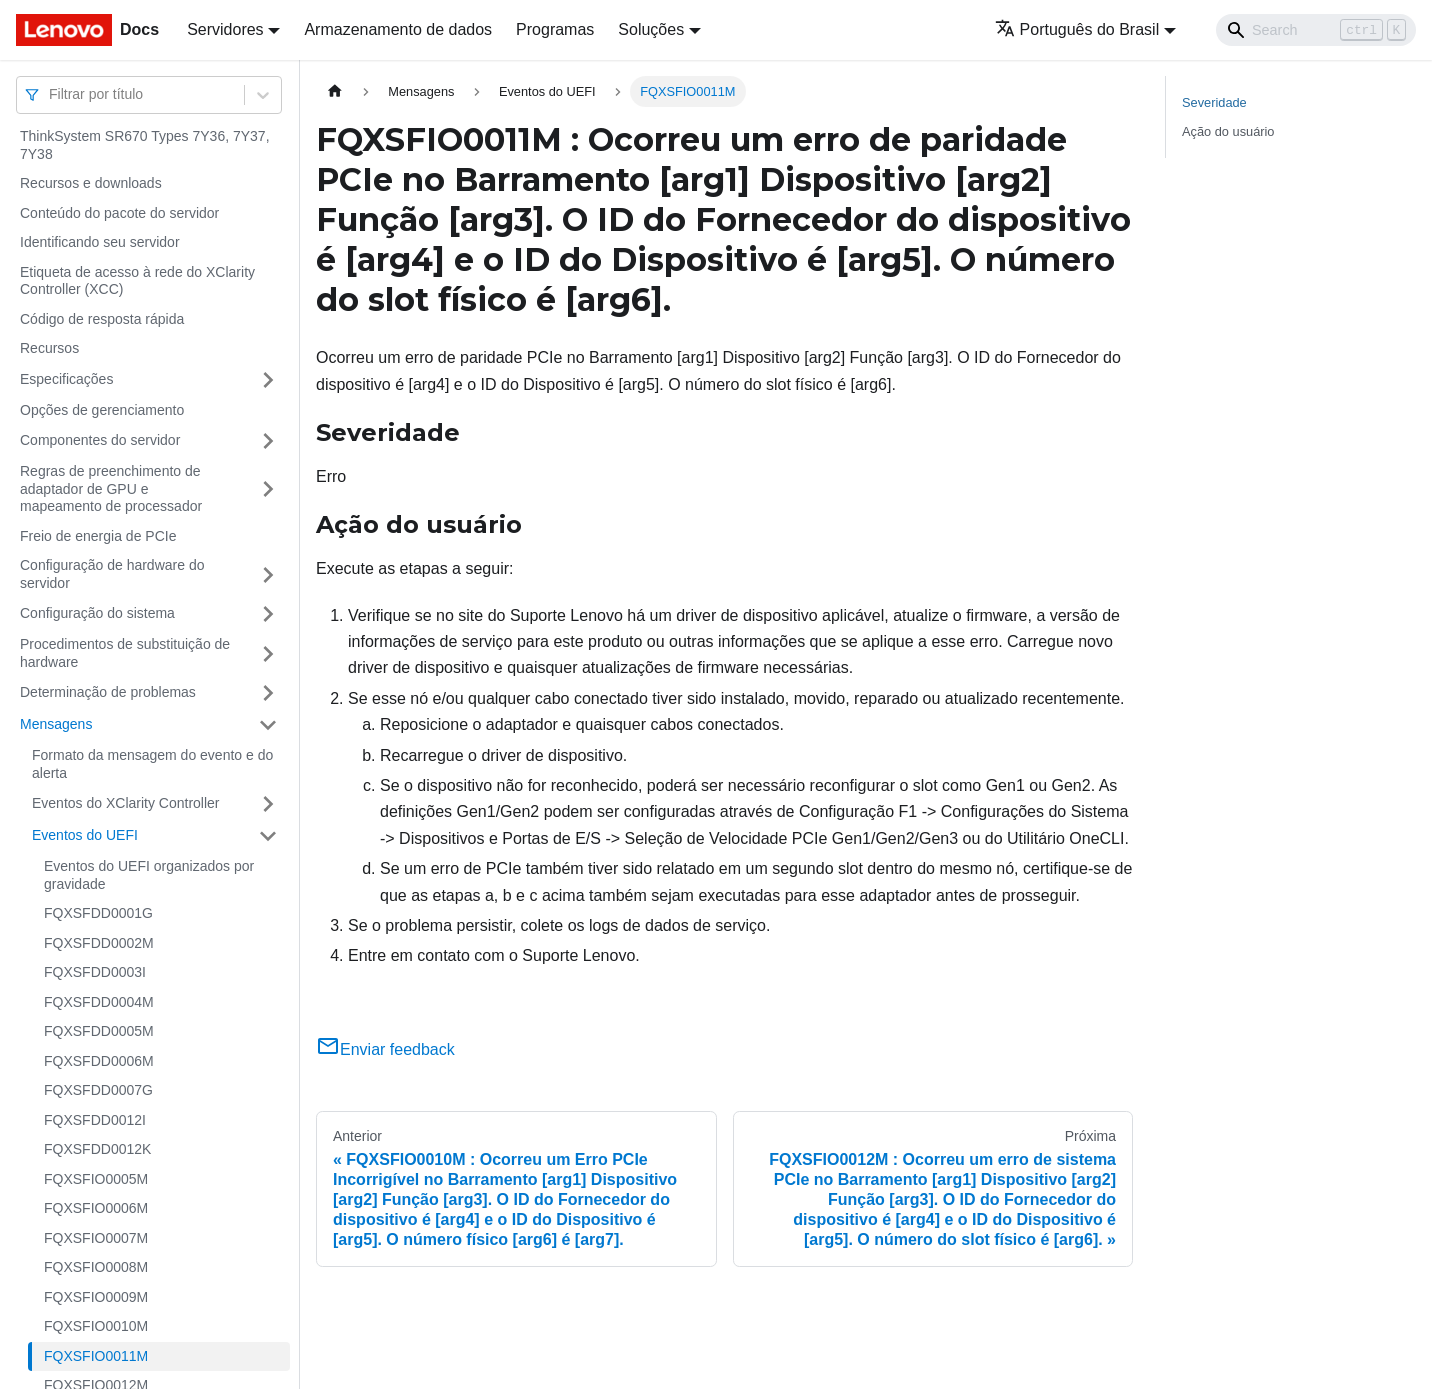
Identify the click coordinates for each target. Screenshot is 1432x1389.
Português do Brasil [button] (1077, 29)
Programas (555, 29)
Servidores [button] (225, 29)
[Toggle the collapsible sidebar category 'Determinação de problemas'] (268, 693)
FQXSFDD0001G (98, 913)
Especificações (66, 379)
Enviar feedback (385, 1049)
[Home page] (335, 91)
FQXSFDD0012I (95, 1120)
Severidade (1214, 102)
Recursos (49, 348)
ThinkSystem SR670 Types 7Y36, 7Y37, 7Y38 (145, 145)
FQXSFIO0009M (96, 1297)
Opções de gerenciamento (102, 410)
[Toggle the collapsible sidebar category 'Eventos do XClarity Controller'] (268, 804)
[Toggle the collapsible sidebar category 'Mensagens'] (268, 725)
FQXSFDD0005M (99, 1031)
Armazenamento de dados (398, 29)
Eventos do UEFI (85, 835)
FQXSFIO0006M (96, 1208)
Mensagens (56, 724)
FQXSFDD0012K (97, 1149)
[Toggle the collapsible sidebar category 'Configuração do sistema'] (268, 614)
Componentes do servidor (100, 440)
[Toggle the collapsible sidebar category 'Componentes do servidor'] (268, 441)
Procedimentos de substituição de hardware (125, 653)
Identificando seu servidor (100, 242)
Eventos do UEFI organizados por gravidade (149, 875)
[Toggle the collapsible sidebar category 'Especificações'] (268, 380)
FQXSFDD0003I (95, 972)
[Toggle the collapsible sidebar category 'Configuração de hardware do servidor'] (268, 574)
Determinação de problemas (108, 692)
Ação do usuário (1228, 131)
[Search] (1316, 30)
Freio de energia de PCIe (98, 536)
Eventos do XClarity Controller (126, 803)
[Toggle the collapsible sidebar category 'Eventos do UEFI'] (268, 836)
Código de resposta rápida (102, 319)
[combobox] (51, 94)
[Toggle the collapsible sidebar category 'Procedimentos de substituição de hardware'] (268, 653)
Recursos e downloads (91, 183)
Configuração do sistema (97, 613)
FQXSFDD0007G (98, 1090)
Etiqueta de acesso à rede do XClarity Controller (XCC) (137, 281)
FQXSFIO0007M (96, 1238)
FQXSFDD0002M (99, 943)
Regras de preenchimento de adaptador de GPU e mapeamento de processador (111, 488)
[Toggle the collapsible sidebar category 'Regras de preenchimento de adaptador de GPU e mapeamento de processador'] (268, 489)
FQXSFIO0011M (96, 1356)
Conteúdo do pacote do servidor (119, 213)
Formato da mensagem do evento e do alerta (152, 764)
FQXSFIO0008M (96, 1267)
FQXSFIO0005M (96, 1179)
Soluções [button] (651, 29)
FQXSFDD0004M (99, 1002)
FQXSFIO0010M (96, 1326)
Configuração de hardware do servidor (112, 574)
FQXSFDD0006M (99, 1061)
